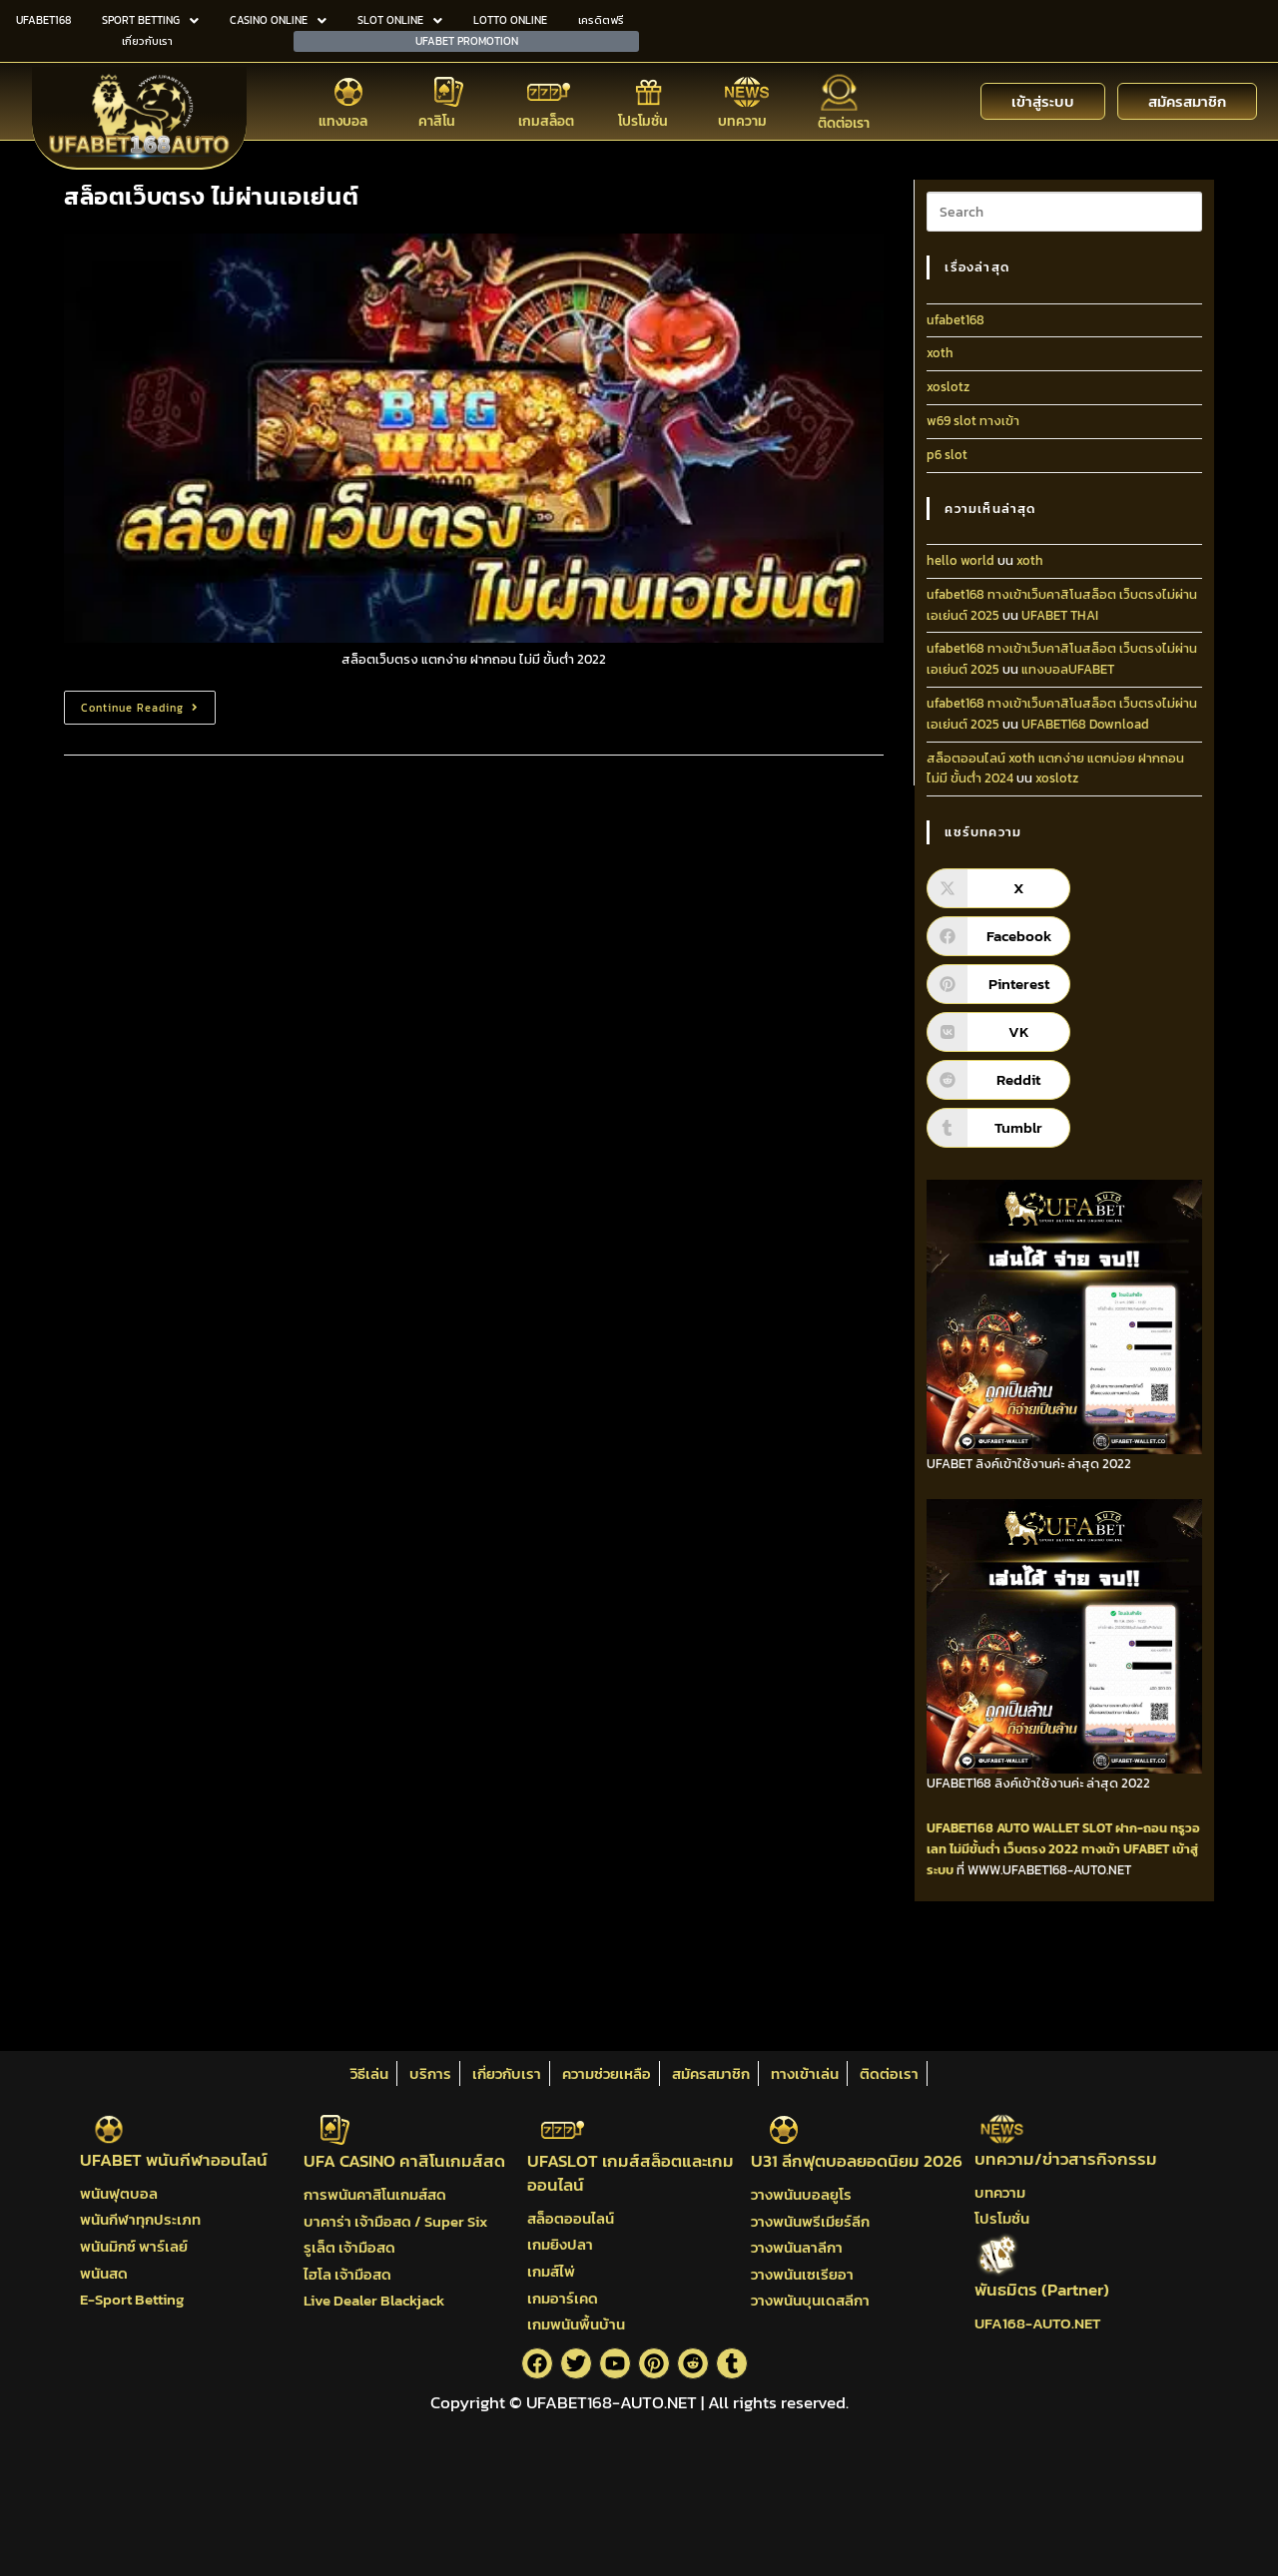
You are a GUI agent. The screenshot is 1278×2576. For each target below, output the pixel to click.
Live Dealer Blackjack (374, 2300)
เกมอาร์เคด (562, 2298)
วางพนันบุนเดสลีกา (810, 2300)
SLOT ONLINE (399, 20)
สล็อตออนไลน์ (570, 2218)
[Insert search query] (1064, 212)
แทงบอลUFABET (1067, 669)
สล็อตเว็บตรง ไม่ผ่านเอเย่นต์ (211, 196)
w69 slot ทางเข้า (973, 420)
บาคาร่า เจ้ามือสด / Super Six (395, 2221)
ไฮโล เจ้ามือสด (347, 2274)
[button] (150, 20)
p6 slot (947, 454)
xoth (940, 352)
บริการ (430, 2073)
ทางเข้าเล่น (805, 2073)
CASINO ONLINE (278, 20)
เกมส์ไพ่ (551, 2271)
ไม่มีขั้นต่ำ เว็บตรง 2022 (1014, 1848)
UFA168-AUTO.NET (1037, 2323)
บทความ (742, 121)
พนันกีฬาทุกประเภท (140, 2219)
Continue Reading (148, 703)
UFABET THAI (1059, 615)
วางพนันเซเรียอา (802, 2274)
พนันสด (104, 2273)
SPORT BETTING (150, 20)
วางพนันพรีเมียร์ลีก (810, 2221)
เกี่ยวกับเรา (147, 41)
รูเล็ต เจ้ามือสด (349, 2247)
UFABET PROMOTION (466, 41)
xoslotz (948, 386)
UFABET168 (43, 20)
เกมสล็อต (546, 121)
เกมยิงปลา (560, 2244)
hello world (960, 560)
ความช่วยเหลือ (606, 2073)
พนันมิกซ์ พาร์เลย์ (134, 2246)
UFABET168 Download (1085, 724)
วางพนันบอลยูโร (801, 2194)
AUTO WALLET (1037, 1827)
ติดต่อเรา (844, 123)
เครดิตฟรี (601, 20)
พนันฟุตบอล (119, 2193)
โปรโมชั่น (643, 121)
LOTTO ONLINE (510, 20)
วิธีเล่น (369, 2073)
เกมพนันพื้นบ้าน (576, 2324)
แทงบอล (343, 121)
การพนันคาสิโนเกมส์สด (375, 2194)
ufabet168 (955, 319)
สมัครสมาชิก (711, 2073)
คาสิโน (436, 121)
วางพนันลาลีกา (797, 2247)
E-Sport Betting (132, 2299)
